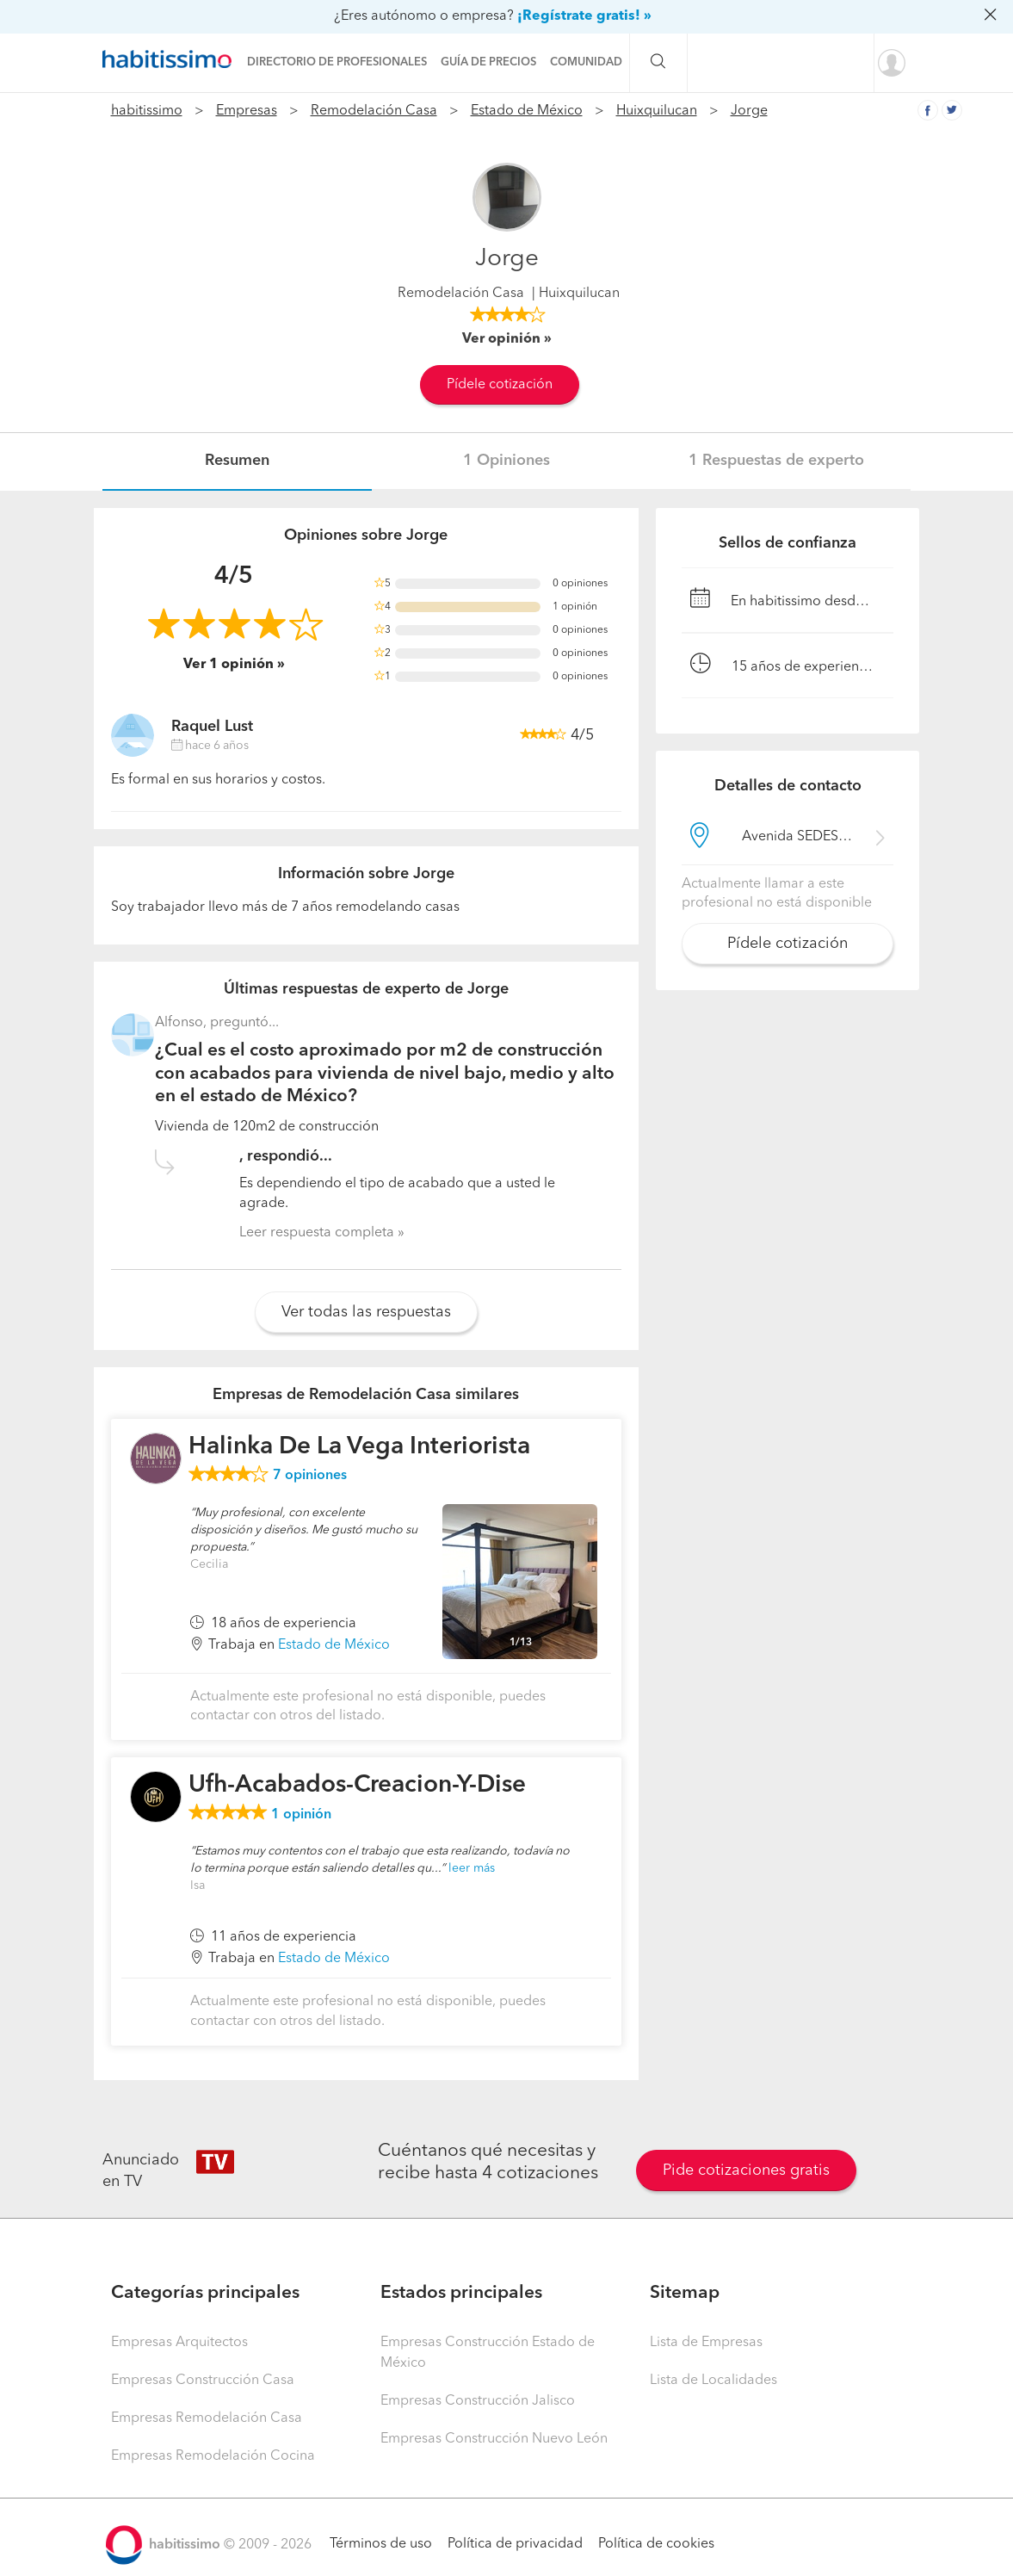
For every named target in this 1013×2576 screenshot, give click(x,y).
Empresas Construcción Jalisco (477, 2401)
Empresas (246, 111)
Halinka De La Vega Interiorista (359, 1447)
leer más (471, 1868)
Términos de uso (381, 2544)
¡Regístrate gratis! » (584, 16)
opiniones (310, 1476)
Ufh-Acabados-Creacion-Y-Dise (357, 1786)
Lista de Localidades (713, 2380)
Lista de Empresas (706, 2343)
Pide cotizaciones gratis (746, 2170)
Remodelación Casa (374, 111)
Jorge (749, 111)
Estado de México (527, 111)
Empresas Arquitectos (179, 2343)
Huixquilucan (656, 111)
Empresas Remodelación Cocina (213, 2456)
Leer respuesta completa (316, 1233)
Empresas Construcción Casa (202, 2380)
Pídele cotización (500, 385)
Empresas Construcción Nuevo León (494, 2439)
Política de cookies (656, 2544)
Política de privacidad (515, 2544)
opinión (301, 1815)
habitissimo (146, 111)
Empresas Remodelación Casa (206, 2418)
